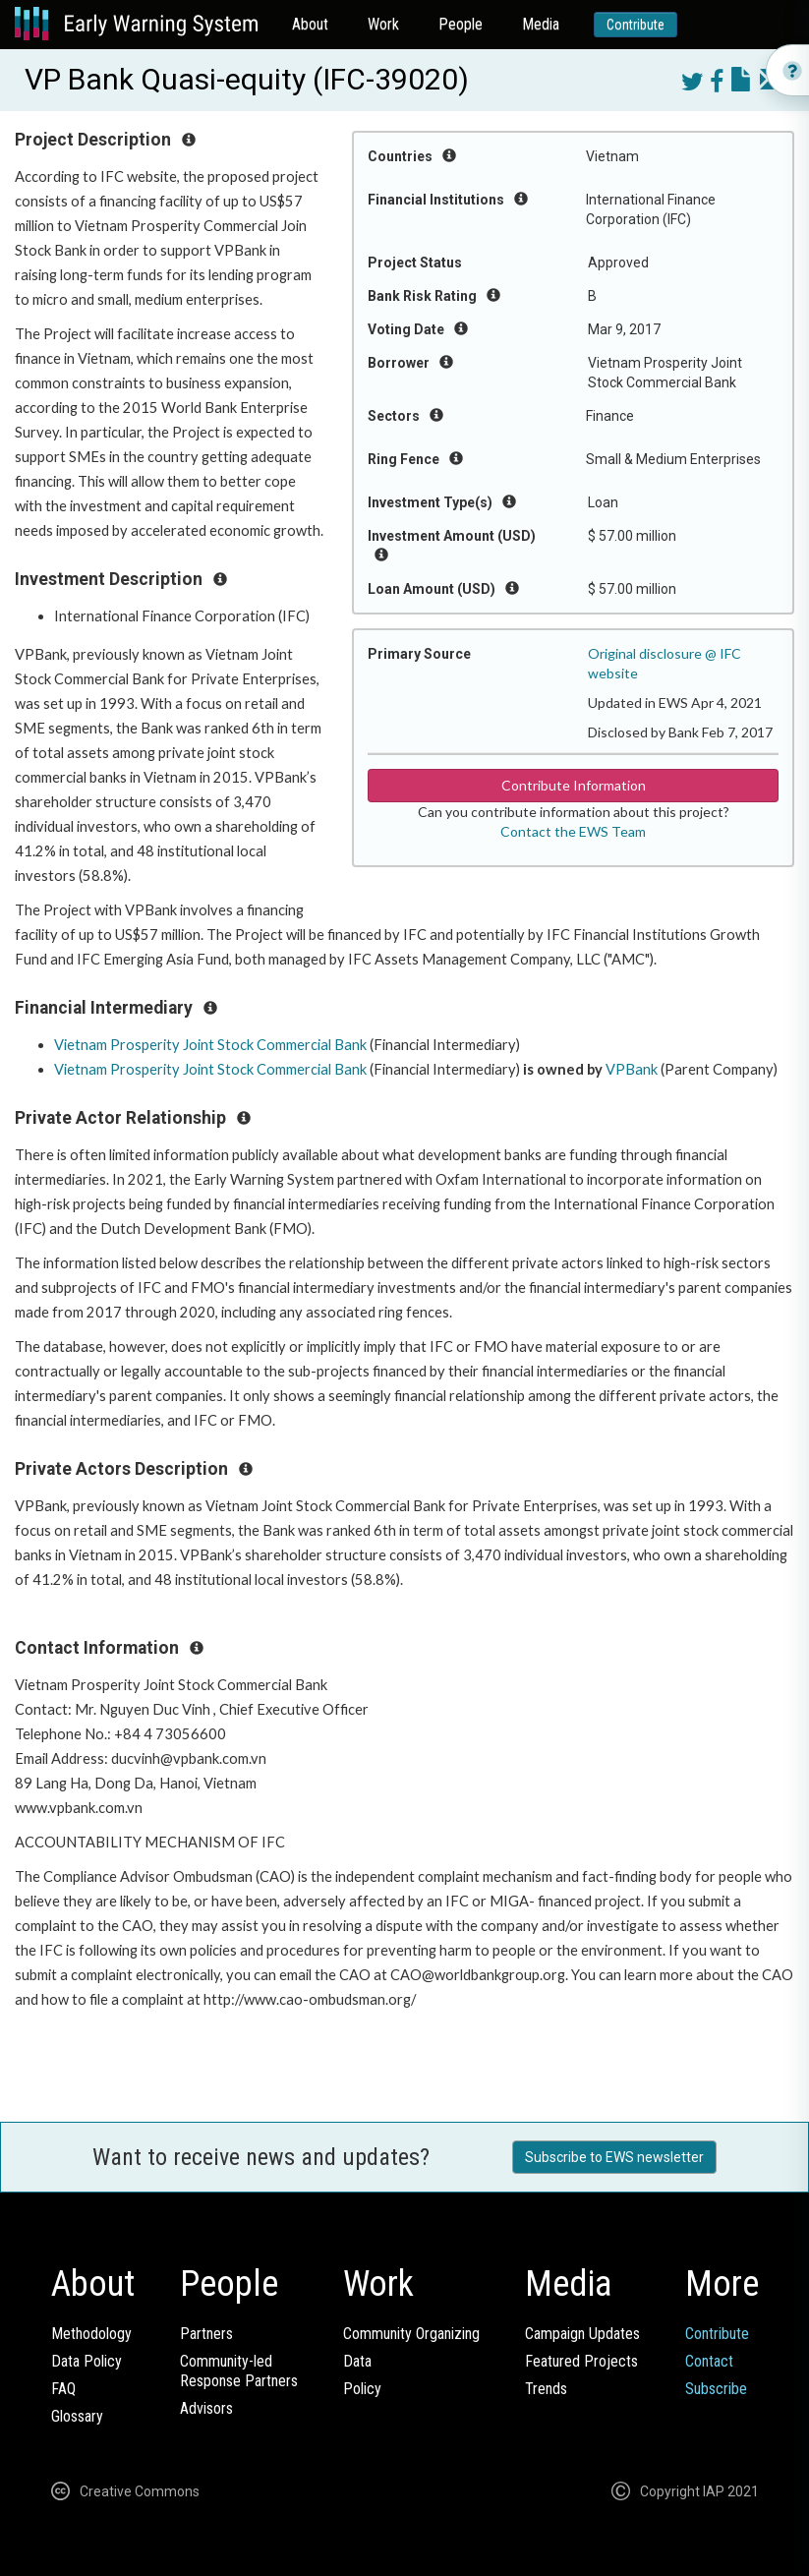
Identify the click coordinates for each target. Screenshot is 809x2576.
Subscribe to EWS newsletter (614, 2157)
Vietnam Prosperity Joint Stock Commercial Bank (210, 1044)
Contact (709, 2361)
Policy (362, 2388)
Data (357, 2361)
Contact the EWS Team (573, 831)
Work (383, 24)
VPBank (632, 1069)
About (310, 24)
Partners (206, 2333)
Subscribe (716, 2388)
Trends (546, 2388)
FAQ (63, 2388)
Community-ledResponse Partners (239, 2371)
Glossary (77, 2416)
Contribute (636, 24)
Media (540, 24)
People (460, 24)
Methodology (91, 2333)
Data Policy (86, 2361)
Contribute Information (573, 785)
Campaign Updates (582, 2333)
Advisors (206, 2408)
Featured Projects (581, 2361)
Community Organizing (411, 2333)
